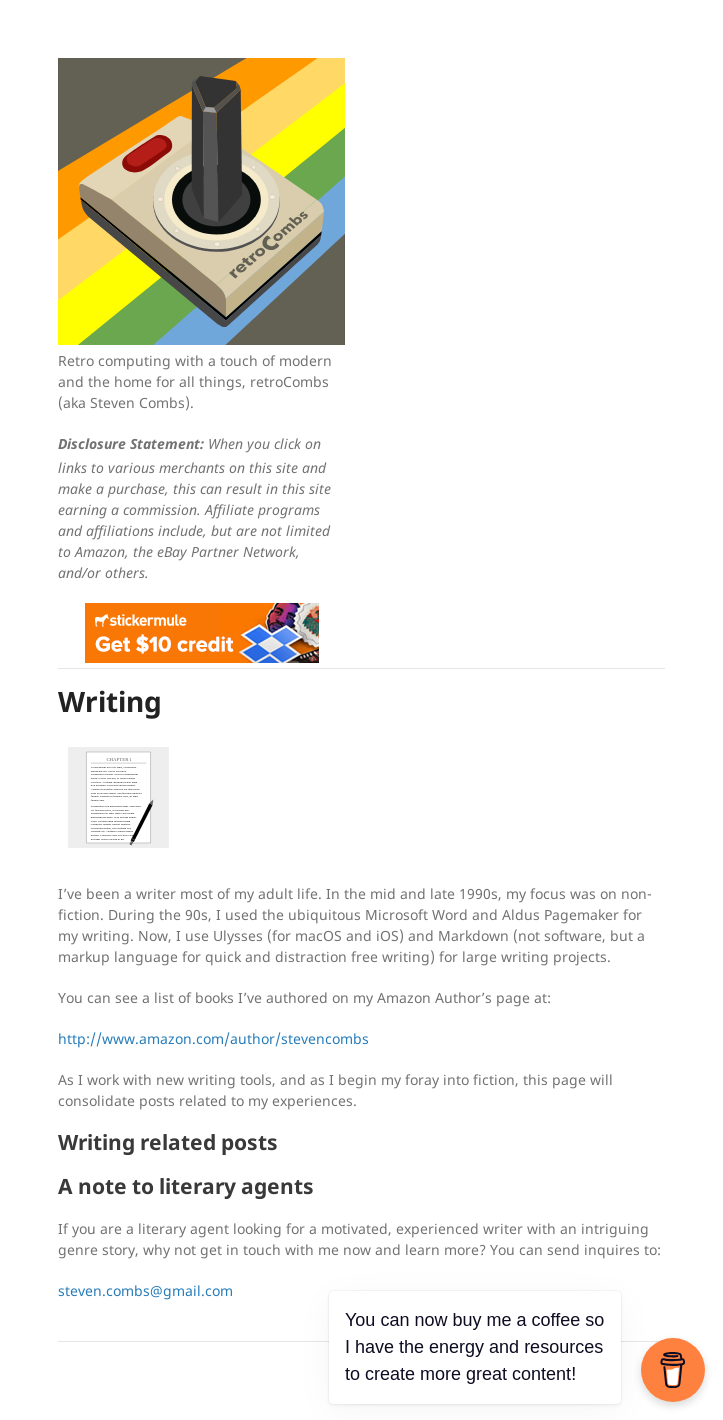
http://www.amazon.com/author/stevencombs (213, 1038)
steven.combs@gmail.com (145, 1290)
